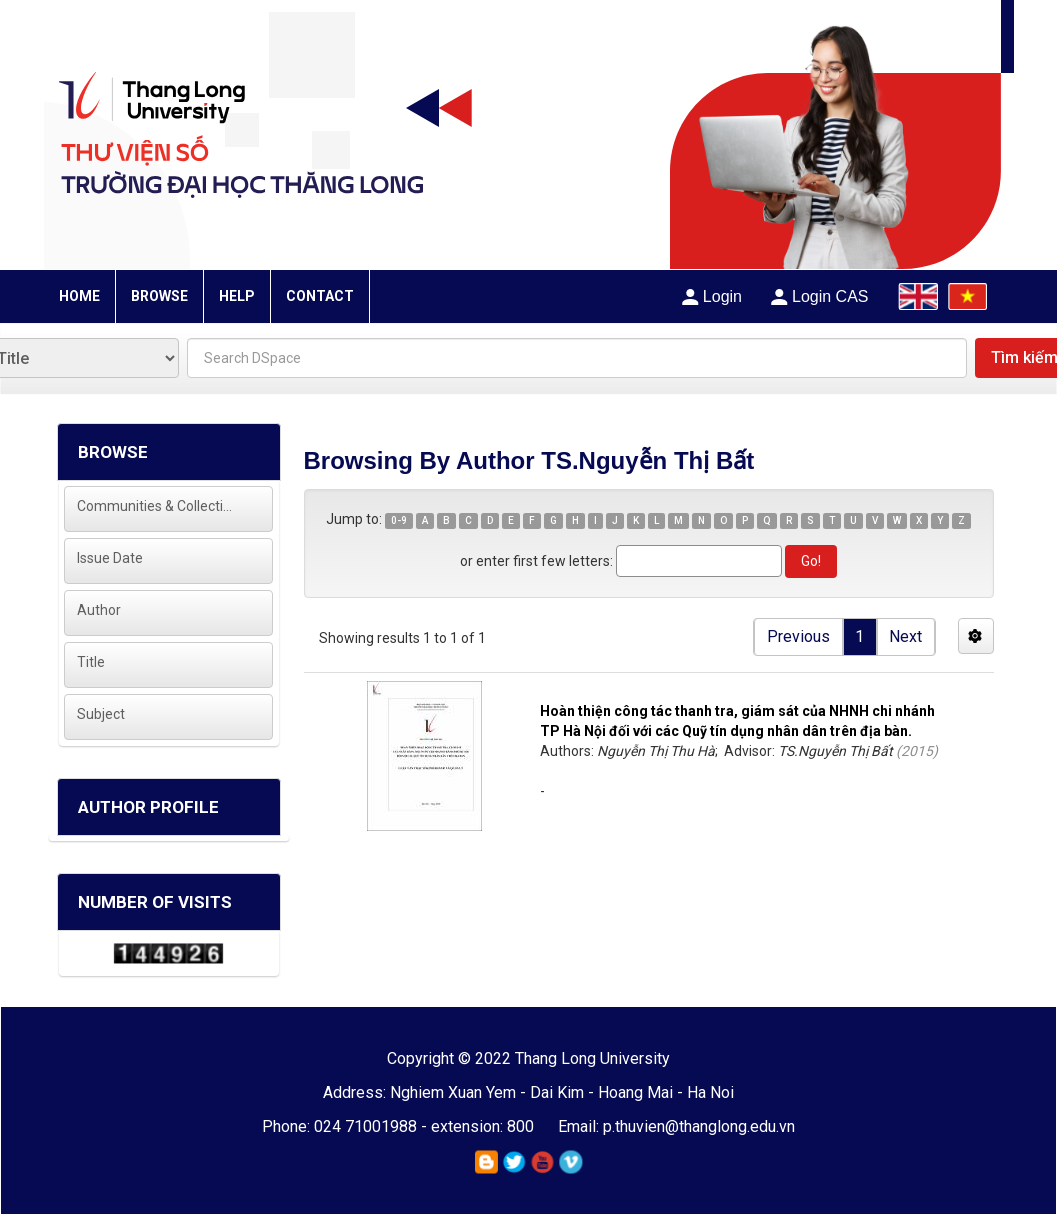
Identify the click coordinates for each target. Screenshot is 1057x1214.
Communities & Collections (155, 506)
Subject (101, 714)
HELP (237, 296)
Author (99, 610)
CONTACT (320, 296)
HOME (79, 296)
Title (91, 662)
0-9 (399, 520)
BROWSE (159, 296)
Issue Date (110, 558)
